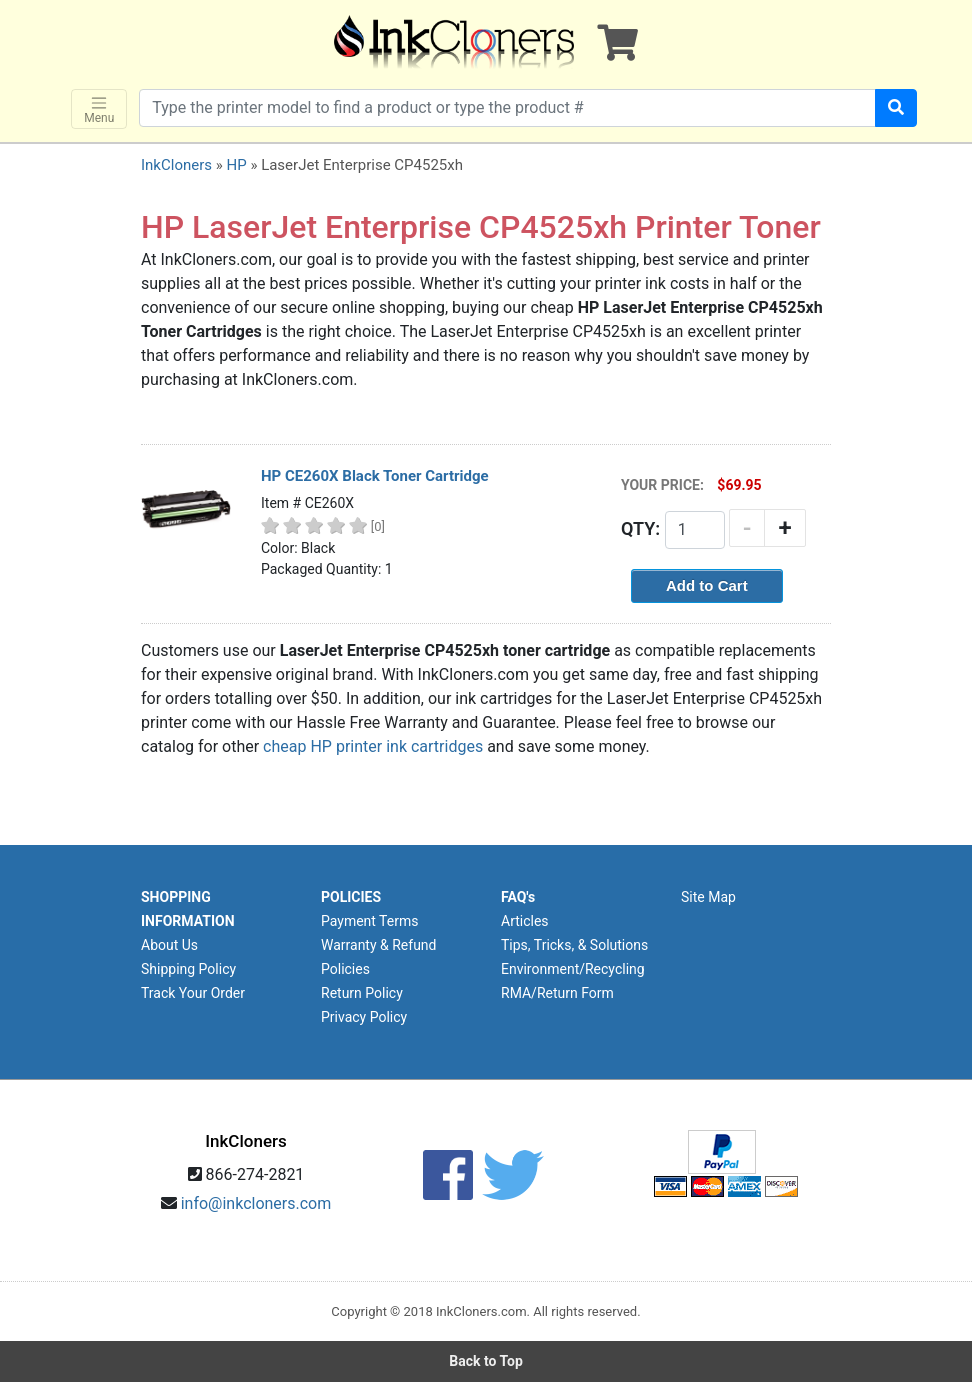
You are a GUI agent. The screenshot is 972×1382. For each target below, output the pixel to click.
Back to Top (486, 1361)
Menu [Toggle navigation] (99, 109)
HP (236, 165)
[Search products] (507, 108)
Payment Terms (369, 921)
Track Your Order (193, 993)
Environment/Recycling (573, 969)
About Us (169, 945)
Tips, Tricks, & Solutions (574, 945)
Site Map (708, 897)
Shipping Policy (188, 969)
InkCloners (176, 165)
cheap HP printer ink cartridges (373, 746)
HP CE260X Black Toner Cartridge (375, 476)
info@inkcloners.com (256, 1203)
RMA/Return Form (557, 993)
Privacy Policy (364, 1017)
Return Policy (362, 993)
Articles (525, 921)
